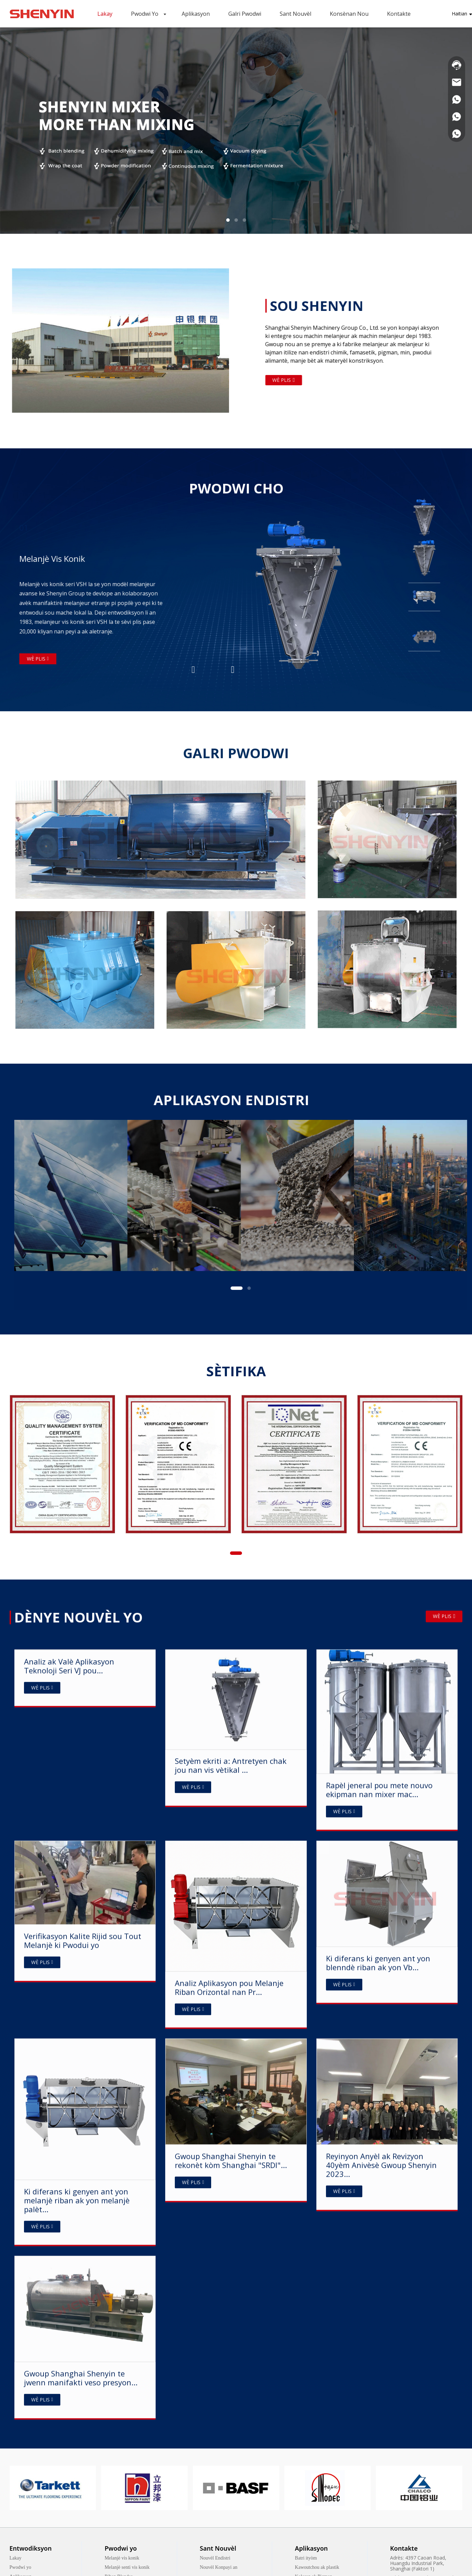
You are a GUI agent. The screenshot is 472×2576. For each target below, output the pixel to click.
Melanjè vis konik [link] (122, 2558)
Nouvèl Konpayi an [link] (219, 2567)
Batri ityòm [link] (306, 2558)
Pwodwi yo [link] (20, 2567)
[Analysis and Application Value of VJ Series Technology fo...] (85, 2445)
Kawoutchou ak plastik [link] (317, 2567)
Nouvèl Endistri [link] (215, 2558)
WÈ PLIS (444, 1637)
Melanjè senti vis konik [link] (127, 2567)
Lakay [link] (16, 2558)
